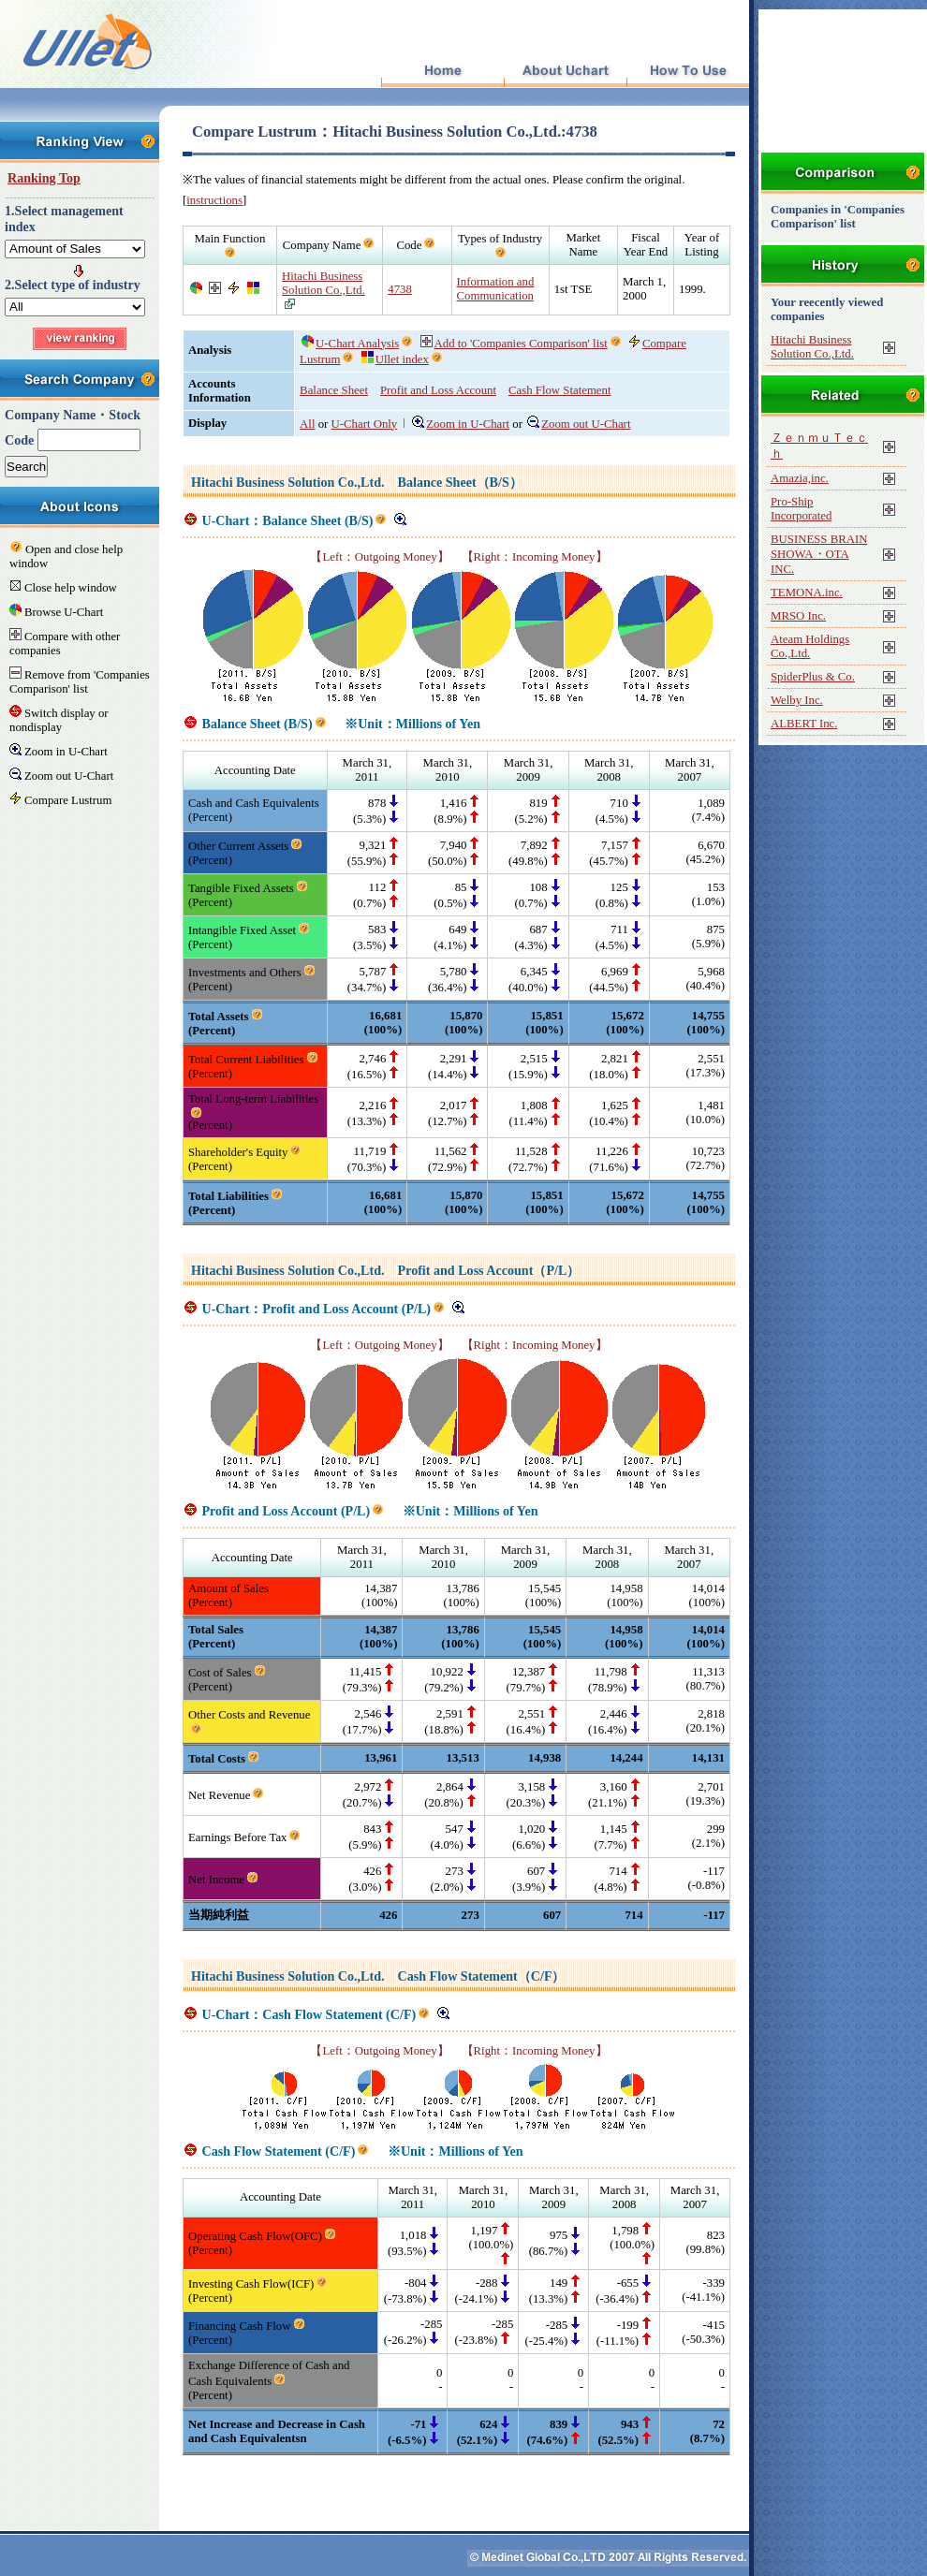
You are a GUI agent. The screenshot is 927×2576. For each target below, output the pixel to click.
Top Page (442, 71)
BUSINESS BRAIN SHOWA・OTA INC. (819, 554)
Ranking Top (44, 177)
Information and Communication (496, 288)
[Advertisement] (842, 79)
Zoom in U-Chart (460, 424)
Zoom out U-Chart (578, 424)
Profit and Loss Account (438, 390)
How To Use (687, 71)
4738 (400, 289)
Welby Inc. (797, 700)
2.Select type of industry (72, 284)
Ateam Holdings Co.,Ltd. (810, 646)
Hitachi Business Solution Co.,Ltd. (323, 283)
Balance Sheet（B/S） (460, 482)
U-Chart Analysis (350, 343)
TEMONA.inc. (807, 592)
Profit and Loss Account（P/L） (489, 1270)
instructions (214, 200)
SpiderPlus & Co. (813, 676)
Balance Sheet (334, 390)
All (307, 424)
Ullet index (395, 359)
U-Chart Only (364, 424)
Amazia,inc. (800, 478)
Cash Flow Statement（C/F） (482, 1976)
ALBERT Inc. (804, 723)
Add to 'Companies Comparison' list (514, 343)
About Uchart (565, 71)
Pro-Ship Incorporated (801, 508)
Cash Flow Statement (559, 390)
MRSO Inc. (798, 615)
